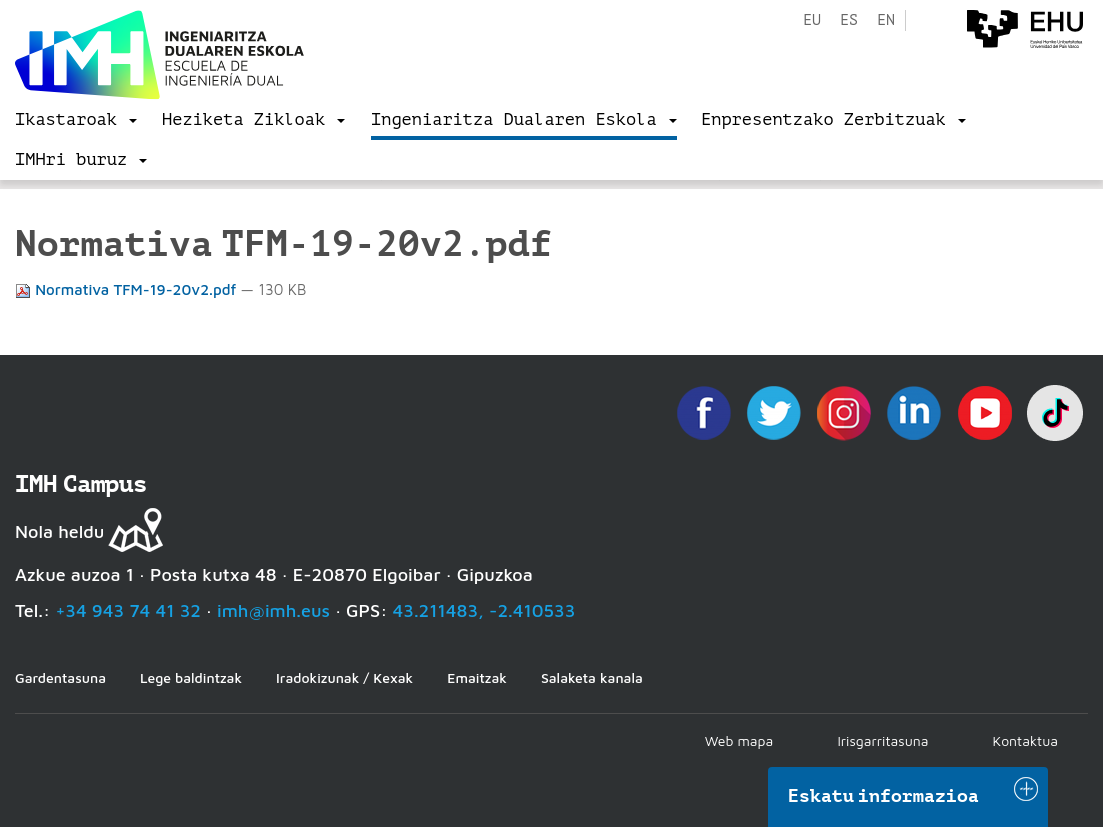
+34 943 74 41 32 (128, 610)
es (849, 20)
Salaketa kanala (592, 677)
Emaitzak (477, 677)
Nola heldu (59, 531)
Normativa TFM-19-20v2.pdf (127, 289)
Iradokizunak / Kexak (344, 677)
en (886, 20)
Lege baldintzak (191, 677)
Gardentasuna (60, 677)
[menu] (76, 120)
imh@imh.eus (273, 610)
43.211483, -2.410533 (484, 610)
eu (812, 20)
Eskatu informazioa (884, 796)
